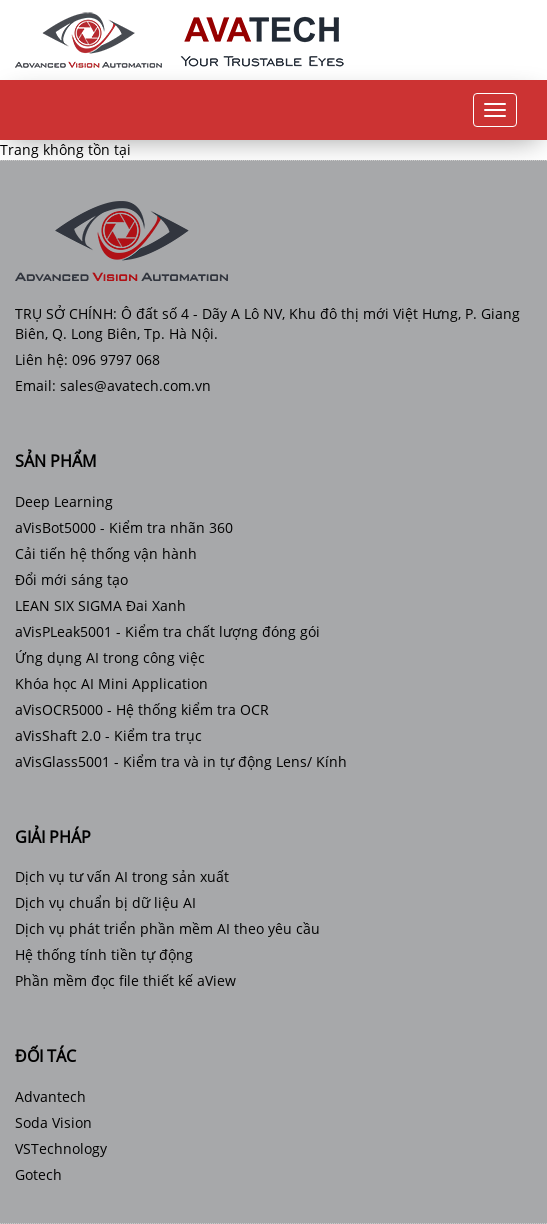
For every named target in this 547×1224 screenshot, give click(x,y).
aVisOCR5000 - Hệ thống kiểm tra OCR (142, 709)
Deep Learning (64, 501)
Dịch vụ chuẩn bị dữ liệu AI (105, 902)
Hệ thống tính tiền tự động (104, 954)
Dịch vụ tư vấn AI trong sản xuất (122, 876)
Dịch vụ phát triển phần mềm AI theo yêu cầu (167, 928)
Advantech (50, 1096)
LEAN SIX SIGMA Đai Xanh (100, 605)
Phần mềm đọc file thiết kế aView (125, 980)
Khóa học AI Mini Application (111, 683)
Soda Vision (53, 1122)
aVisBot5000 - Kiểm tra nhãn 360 (124, 527)
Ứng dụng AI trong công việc (110, 657)
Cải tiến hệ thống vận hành (106, 553)
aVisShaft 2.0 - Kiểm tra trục (108, 735)
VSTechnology (61, 1148)
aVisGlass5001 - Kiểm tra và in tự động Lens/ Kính (181, 761)
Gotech (38, 1174)
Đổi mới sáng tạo (71, 579)
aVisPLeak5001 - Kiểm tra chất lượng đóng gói (167, 631)
